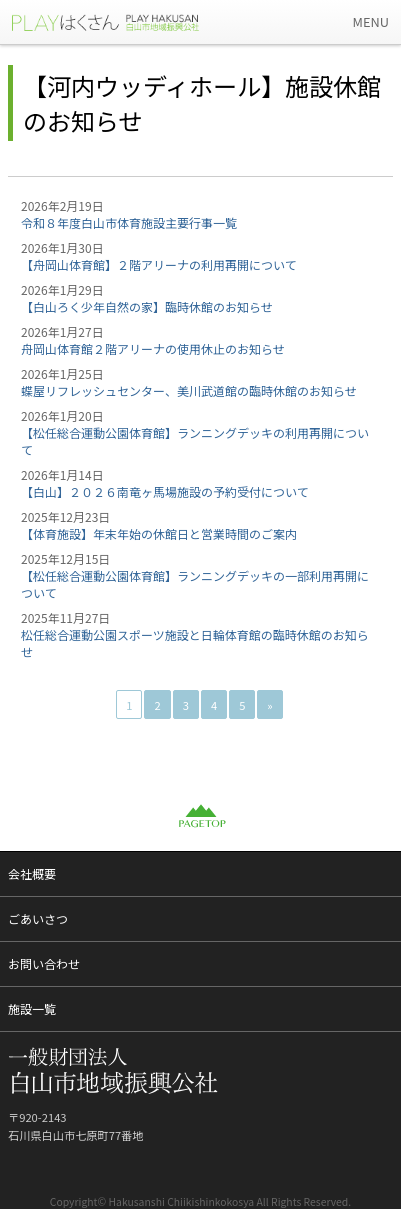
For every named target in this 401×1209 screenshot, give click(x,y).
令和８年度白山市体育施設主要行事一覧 (129, 222)
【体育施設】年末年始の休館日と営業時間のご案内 (159, 533)
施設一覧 (32, 1008)
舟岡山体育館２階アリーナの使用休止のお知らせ (153, 348)
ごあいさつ (38, 918)
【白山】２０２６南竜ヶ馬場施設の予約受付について (165, 491)
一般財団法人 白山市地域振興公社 (120, 22)
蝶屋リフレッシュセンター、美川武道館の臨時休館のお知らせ (189, 390)
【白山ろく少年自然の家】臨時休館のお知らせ (147, 306)
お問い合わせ (44, 963)
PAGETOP (201, 816)
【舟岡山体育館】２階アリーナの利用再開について (159, 264)
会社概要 (32, 873)
